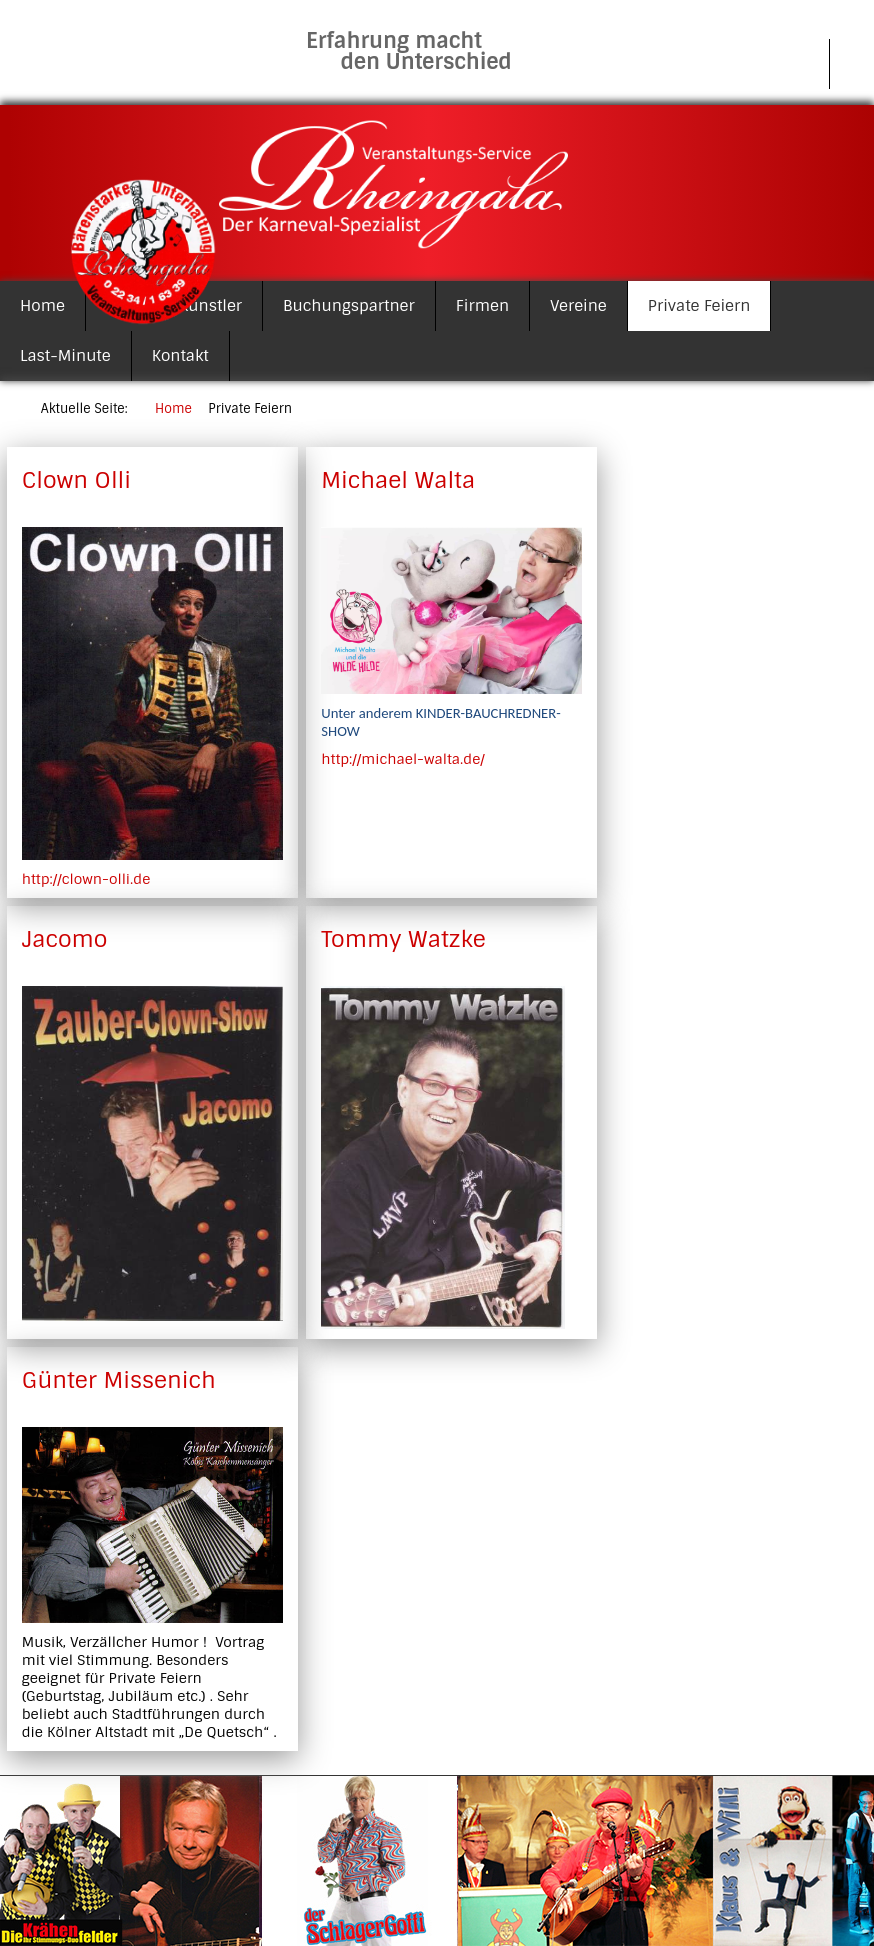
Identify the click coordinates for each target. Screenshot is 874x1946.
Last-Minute (65, 356)
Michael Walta (398, 480)
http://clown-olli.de (86, 879)
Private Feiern (699, 306)
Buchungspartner (349, 306)
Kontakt (180, 356)
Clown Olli (76, 480)
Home (42, 306)
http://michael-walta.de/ (403, 759)
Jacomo (65, 939)
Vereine (578, 306)
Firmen (482, 306)
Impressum (765, 64)
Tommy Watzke (403, 939)
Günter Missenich (119, 1380)
